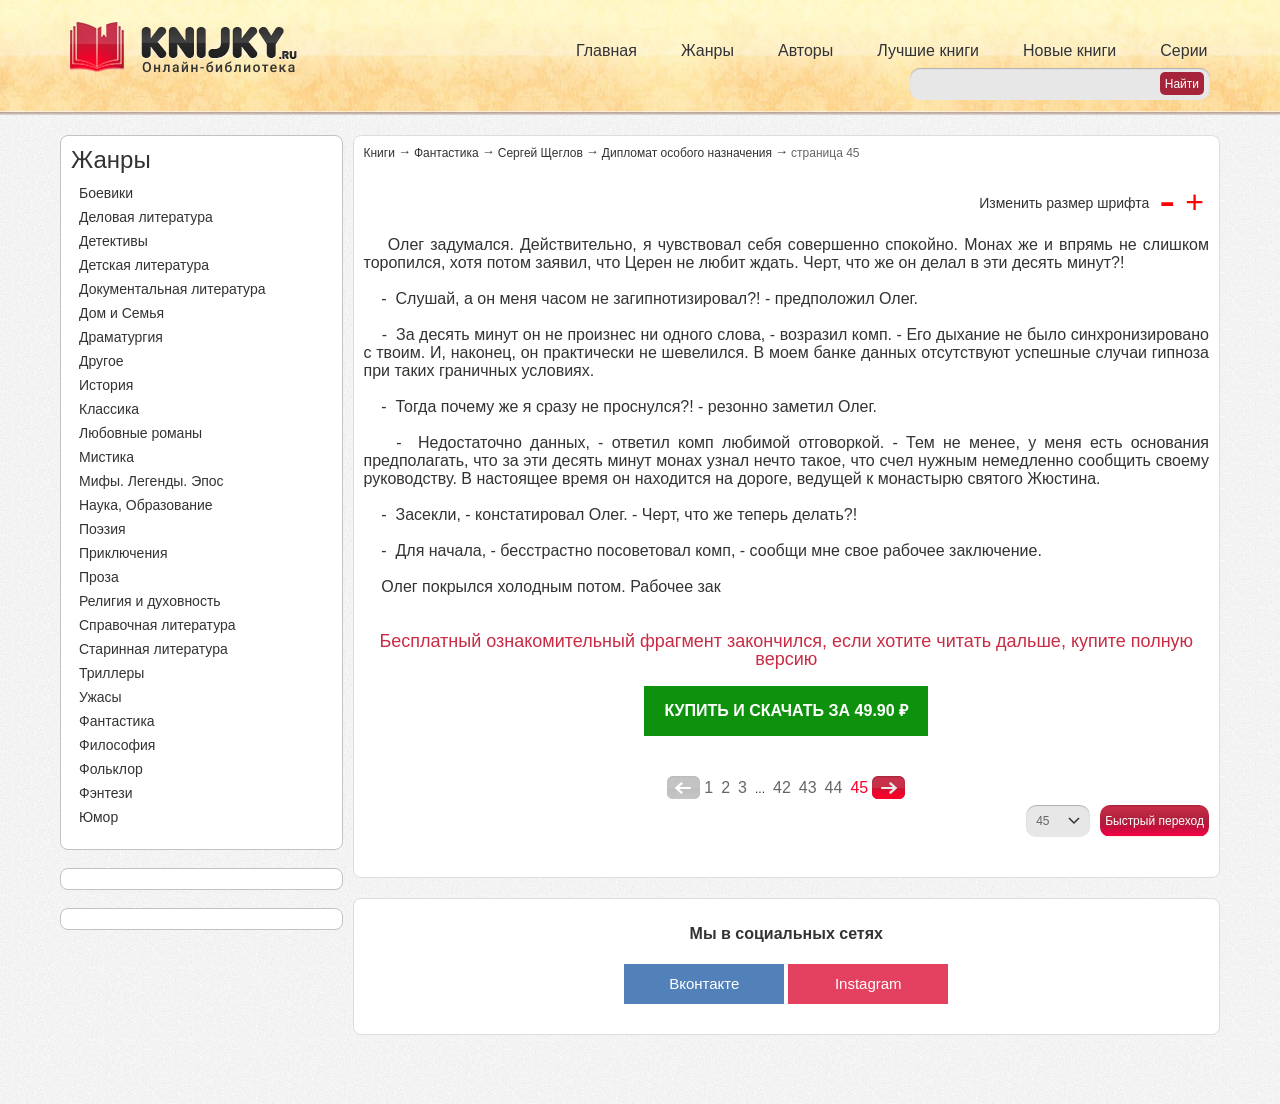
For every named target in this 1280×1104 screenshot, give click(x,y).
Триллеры (111, 673)
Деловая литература (146, 217)
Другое (101, 361)
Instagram (868, 983)
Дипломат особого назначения (687, 153)
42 (782, 787)
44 (834, 787)
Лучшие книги (928, 50)
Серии (1183, 50)
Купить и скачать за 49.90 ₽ (786, 710)
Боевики (106, 193)
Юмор (98, 817)
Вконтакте (704, 983)
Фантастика (117, 721)
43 (808, 787)
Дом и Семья (121, 313)
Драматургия (121, 337)
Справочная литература (157, 625)
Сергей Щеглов (540, 153)
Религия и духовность (150, 601)
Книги (379, 153)
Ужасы (100, 697)
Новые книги (1069, 50)
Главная (606, 50)
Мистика (106, 457)
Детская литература (144, 265)
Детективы (113, 241)
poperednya (683, 788)
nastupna (888, 788)
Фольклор (111, 769)
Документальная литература (172, 289)
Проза (99, 577)
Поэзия (102, 529)
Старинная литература (153, 649)
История (106, 385)
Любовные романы (140, 433)
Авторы (805, 50)
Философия (117, 745)
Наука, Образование (146, 505)
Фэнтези (106, 793)
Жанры (707, 50)
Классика (109, 409)
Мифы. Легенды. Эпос (151, 481)
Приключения (123, 553)
